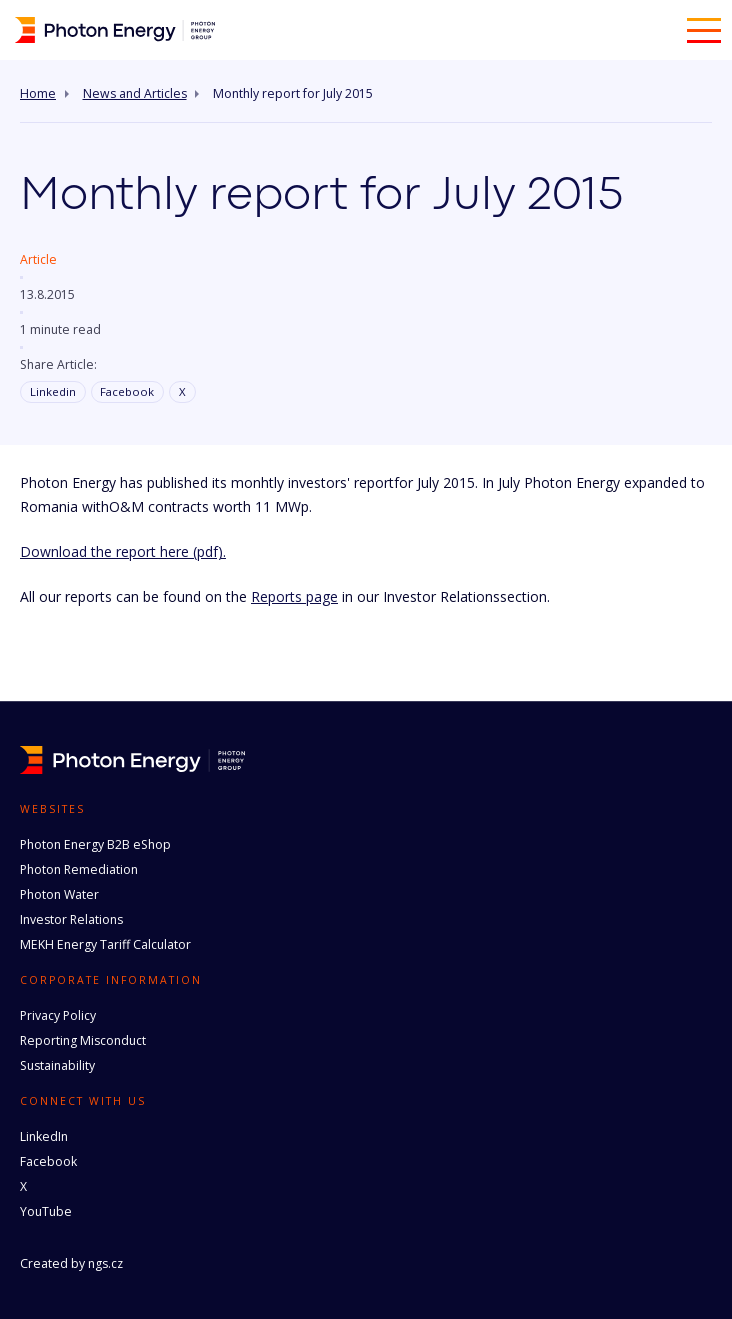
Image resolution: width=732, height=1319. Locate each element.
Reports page (294, 596)
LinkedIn (44, 1136)
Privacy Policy (58, 1015)
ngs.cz (105, 1263)
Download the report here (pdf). (123, 551)
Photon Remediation (79, 869)
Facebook (127, 391)
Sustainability (57, 1065)
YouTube (46, 1211)
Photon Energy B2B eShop (95, 844)
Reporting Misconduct (83, 1040)
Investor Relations (71, 919)
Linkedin (53, 391)
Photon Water (59, 894)
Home (38, 94)
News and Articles (135, 94)
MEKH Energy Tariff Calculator (105, 944)
